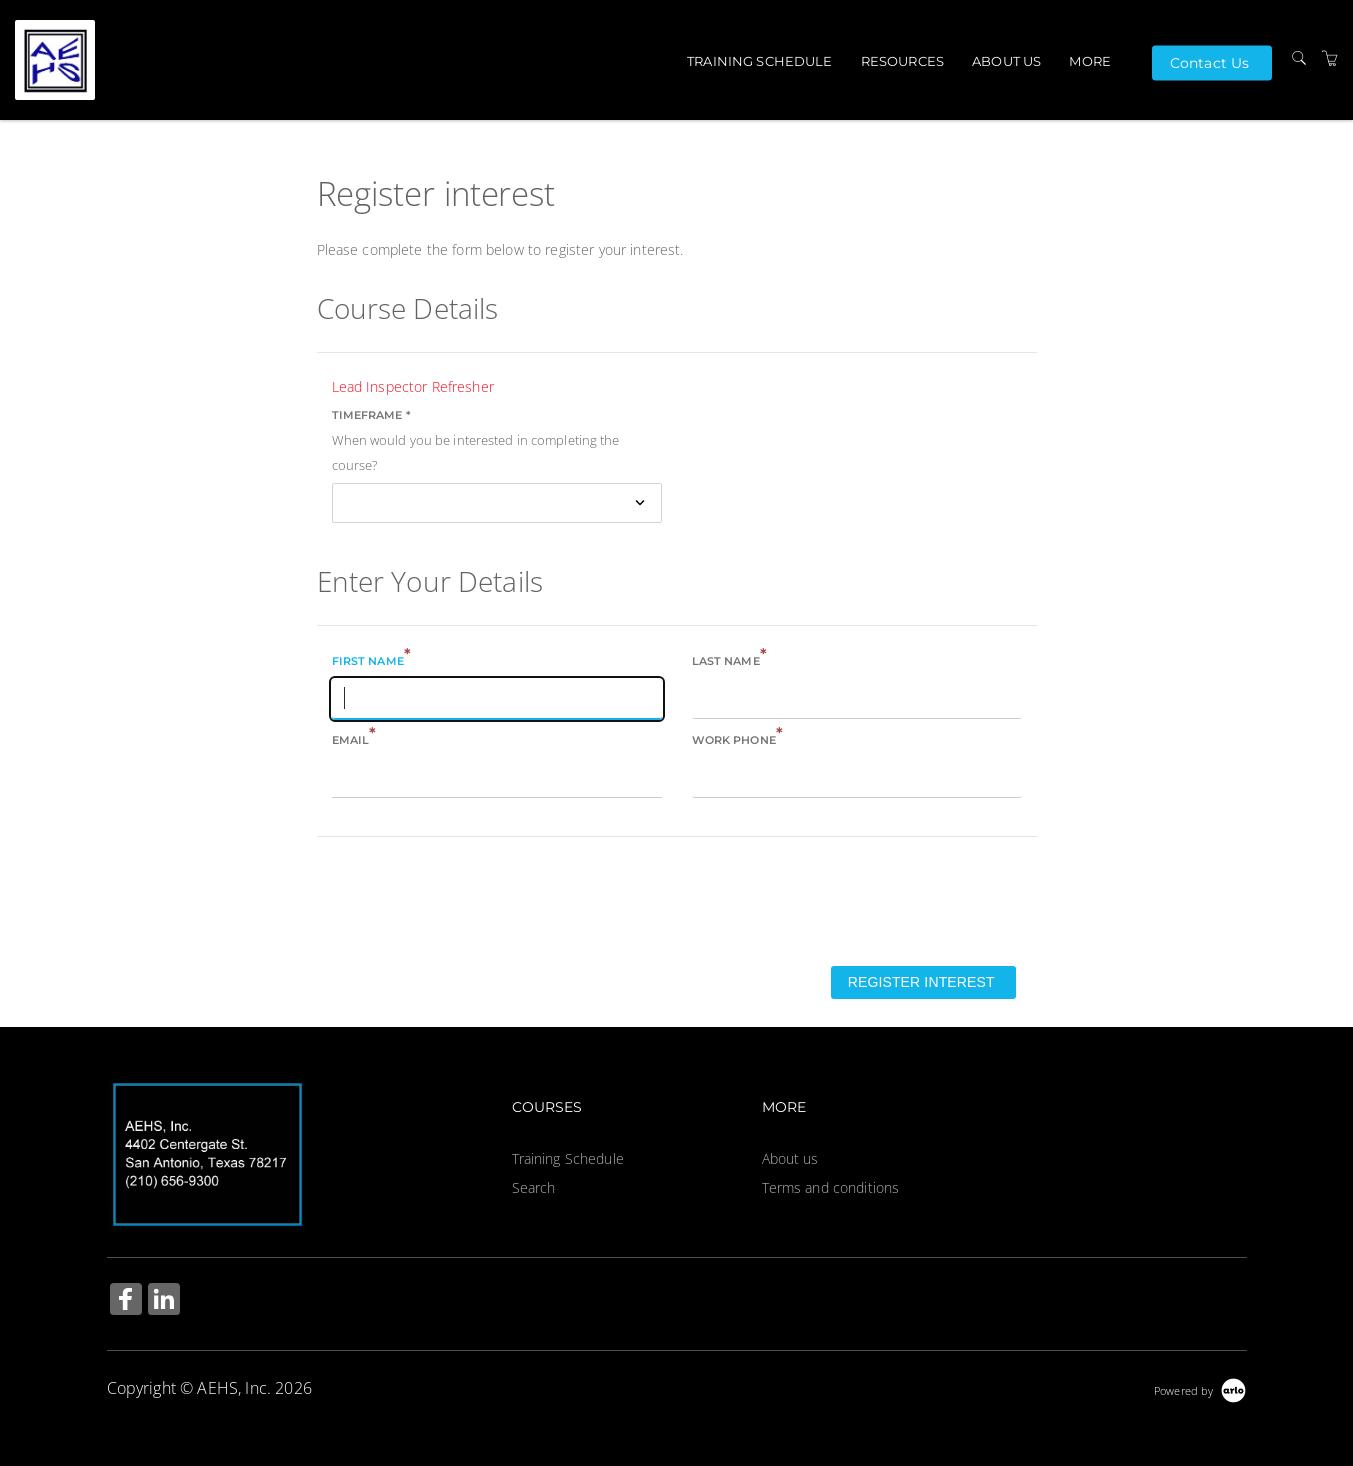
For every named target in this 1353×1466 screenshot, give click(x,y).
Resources (902, 60)
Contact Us (1209, 63)
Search (534, 1187)
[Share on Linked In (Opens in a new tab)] (164, 1301)
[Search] (1299, 58)
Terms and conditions (831, 1187)
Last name (729, 659)
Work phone (738, 738)
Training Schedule (759, 60)
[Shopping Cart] (1330, 58)
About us (1006, 60)
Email (354, 738)
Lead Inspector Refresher (413, 386)
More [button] (1090, 60)
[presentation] (469, 900)
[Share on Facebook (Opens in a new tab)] (126, 1301)
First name (372, 659)
